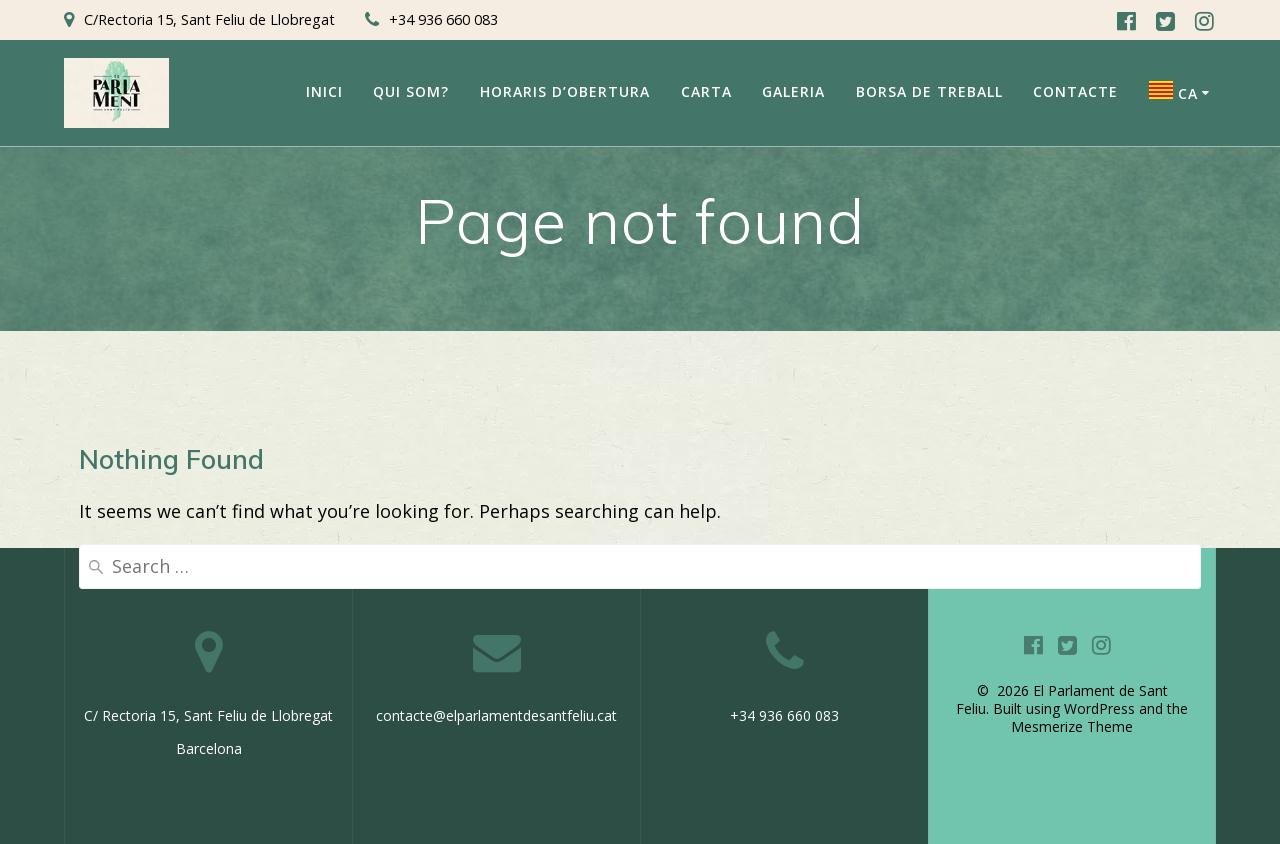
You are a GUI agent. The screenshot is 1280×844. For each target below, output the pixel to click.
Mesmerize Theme (1072, 726)
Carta (706, 91)
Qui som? (411, 91)
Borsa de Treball (929, 91)
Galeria (793, 91)
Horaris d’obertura (565, 91)
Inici (324, 91)
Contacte (1075, 91)
